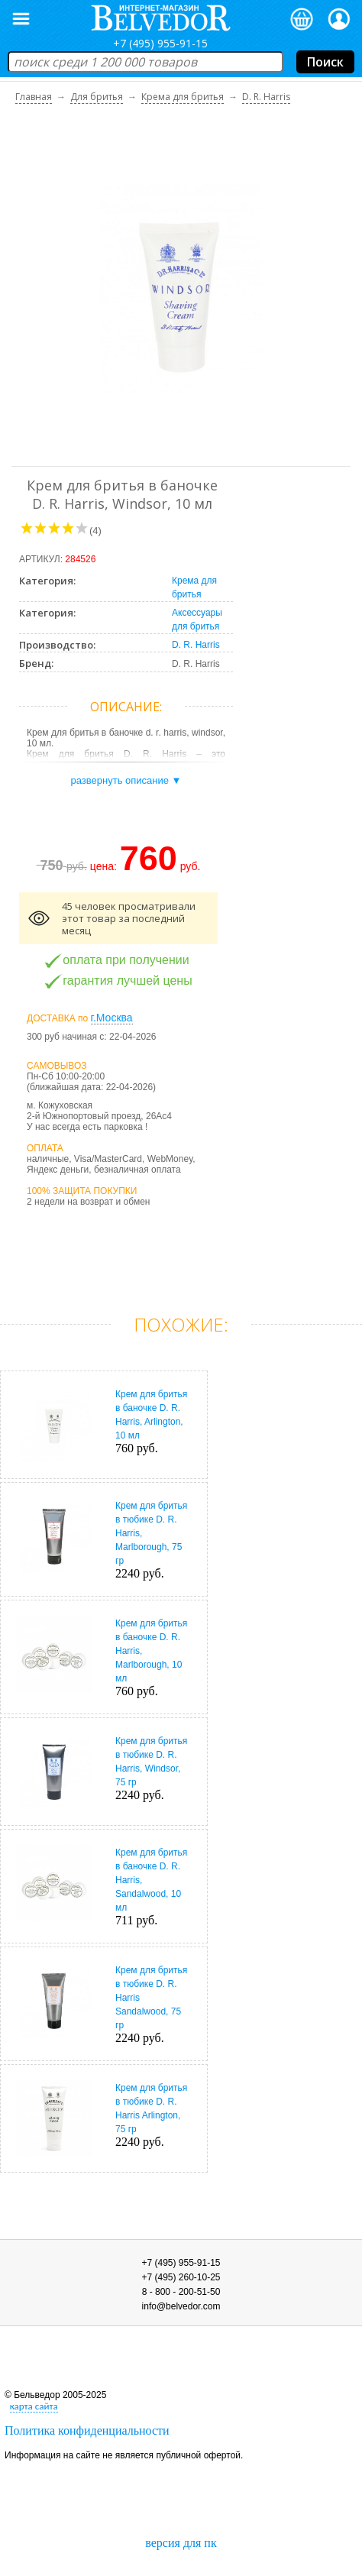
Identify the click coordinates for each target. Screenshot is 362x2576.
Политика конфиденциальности (87, 2430)
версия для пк (180, 2542)
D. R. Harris (196, 644)
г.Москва (112, 1017)
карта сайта (34, 2406)
